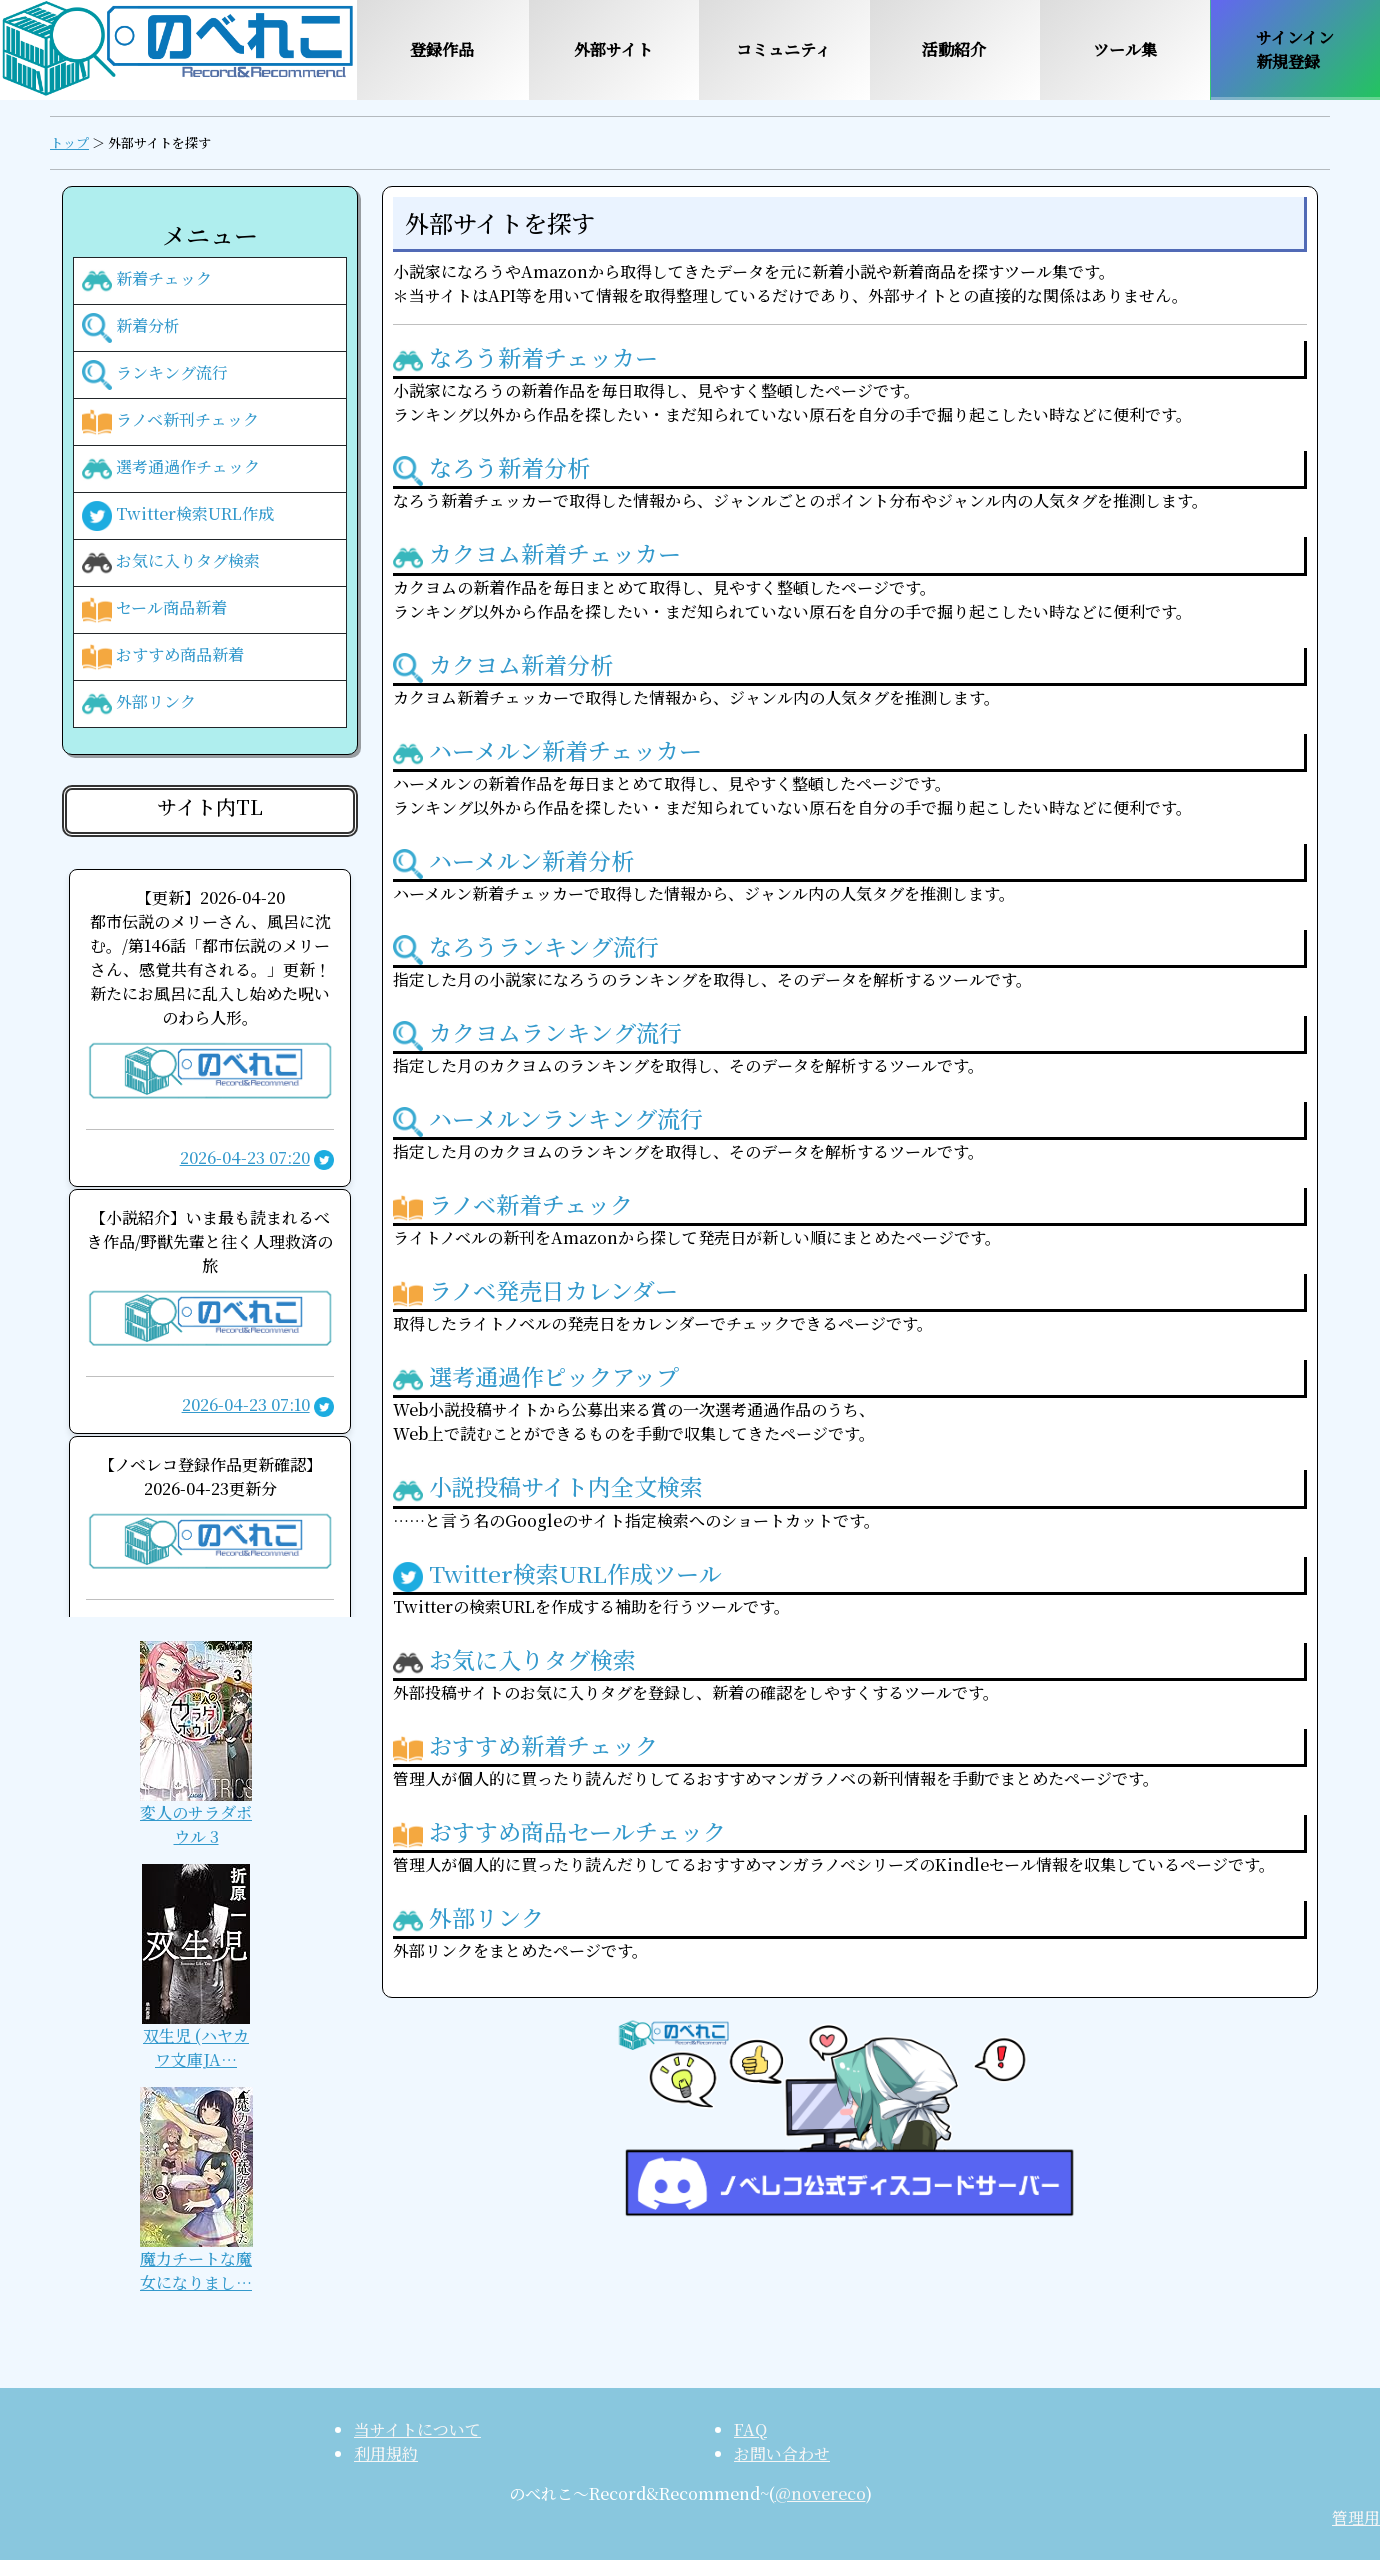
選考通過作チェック (171, 469)
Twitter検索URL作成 (178, 516)
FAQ (750, 2429)
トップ (69, 142)
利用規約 (386, 2453)
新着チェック (147, 281)
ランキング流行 (155, 375)
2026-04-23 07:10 (246, 1404)
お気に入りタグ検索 (171, 563)
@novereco (820, 2493)
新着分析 (131, 328)
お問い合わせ (782, 2453)
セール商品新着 (154, 610)
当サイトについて (417, 2429)
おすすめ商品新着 (163, 657)
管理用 (1356, 2517)
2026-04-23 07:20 (245, 1157)
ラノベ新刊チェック (170, 422)
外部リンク (139, 704)
